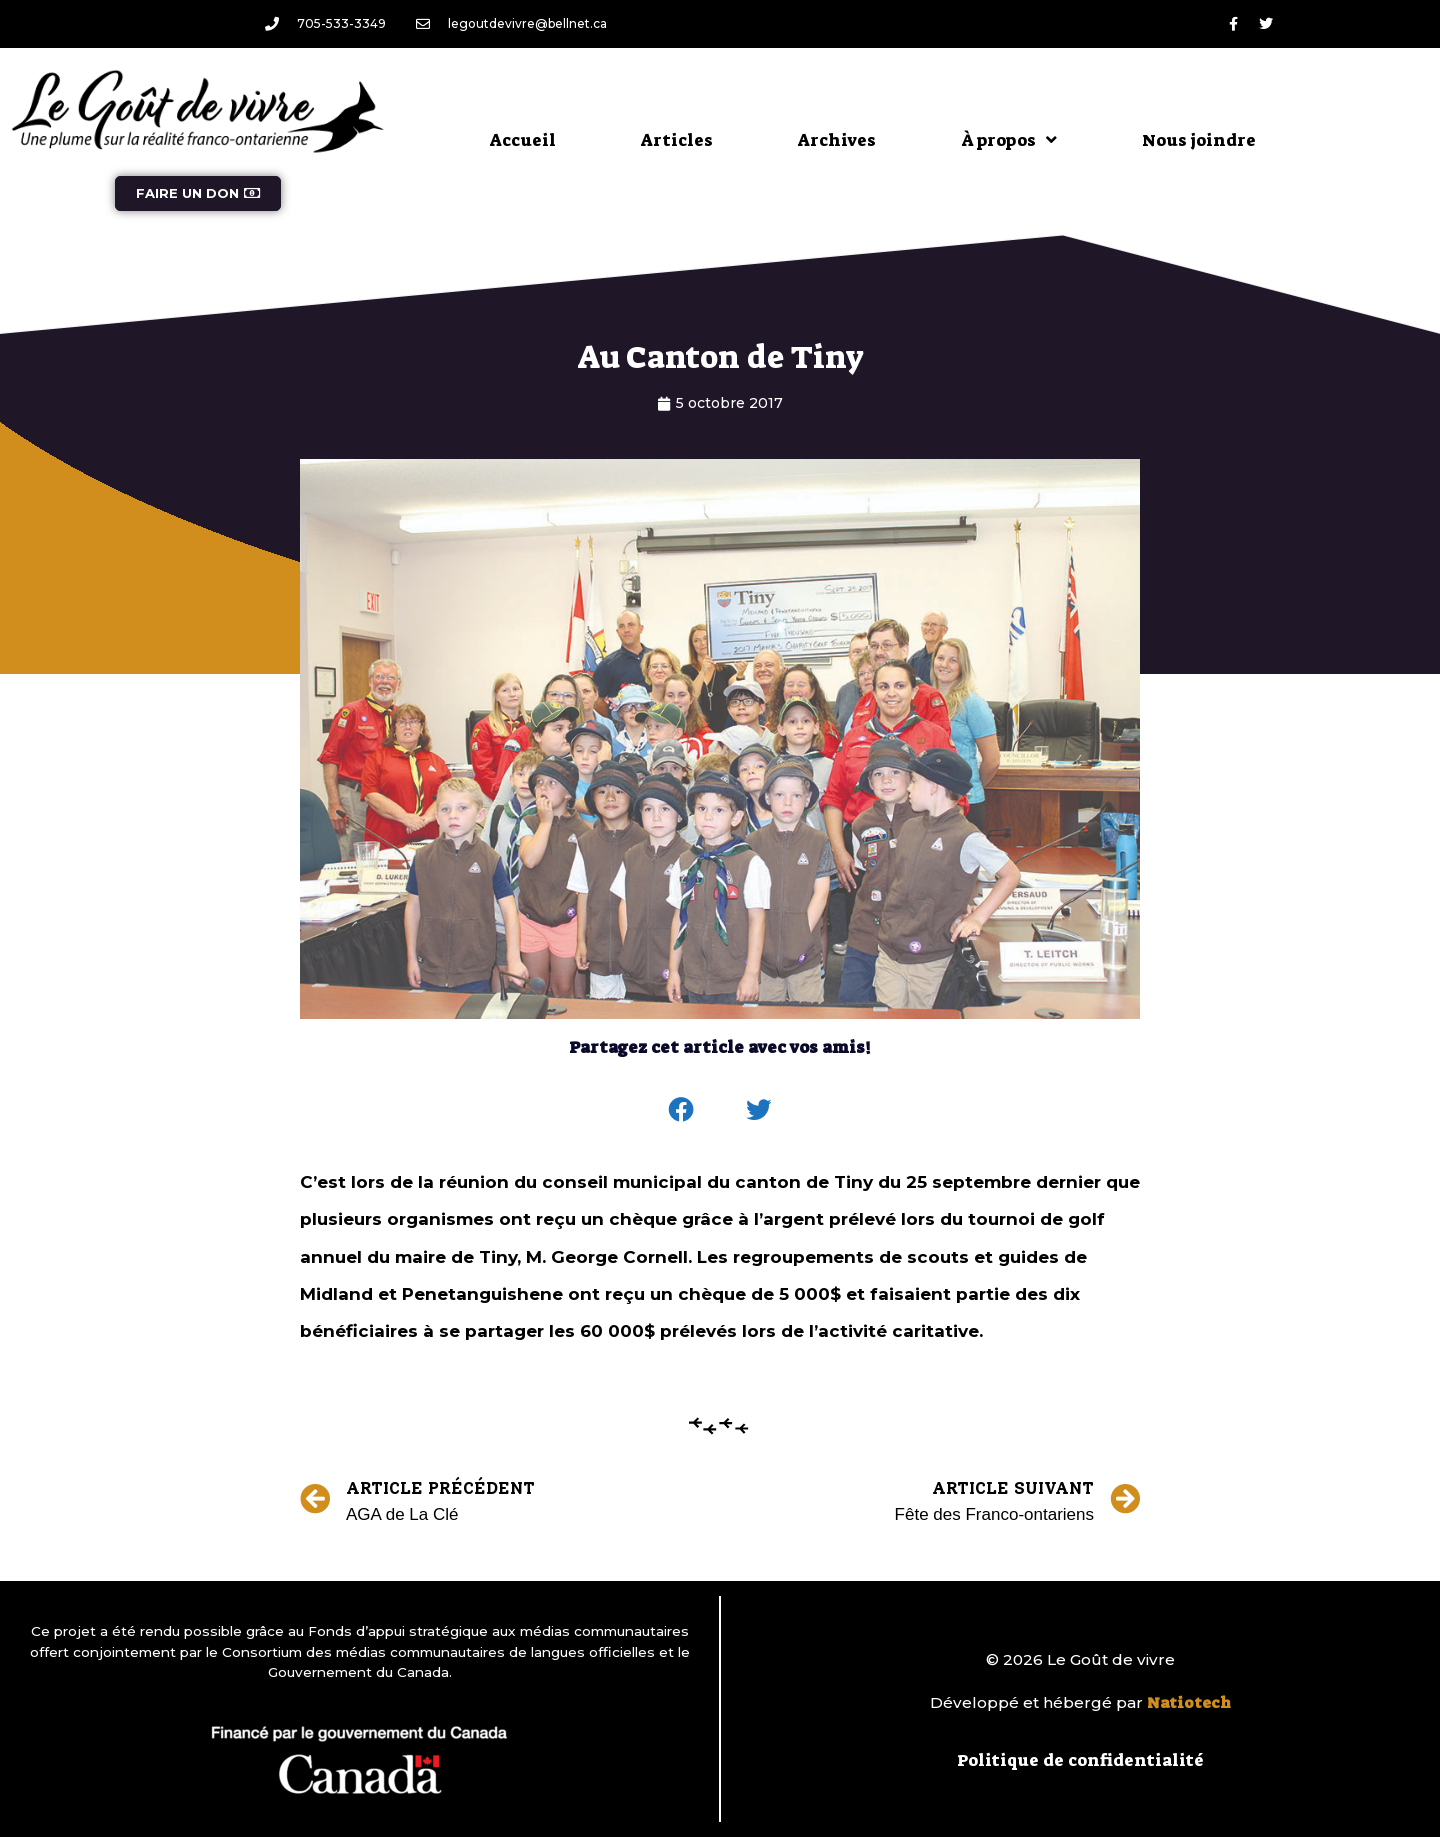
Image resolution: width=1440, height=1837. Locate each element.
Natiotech (1189, 1703)
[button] (682, 1110)
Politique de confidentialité (1080, 1760)
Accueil (523, 140)
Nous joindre (1199, 140)
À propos (1009, 139)
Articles (677, 140)
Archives (837, 140)
